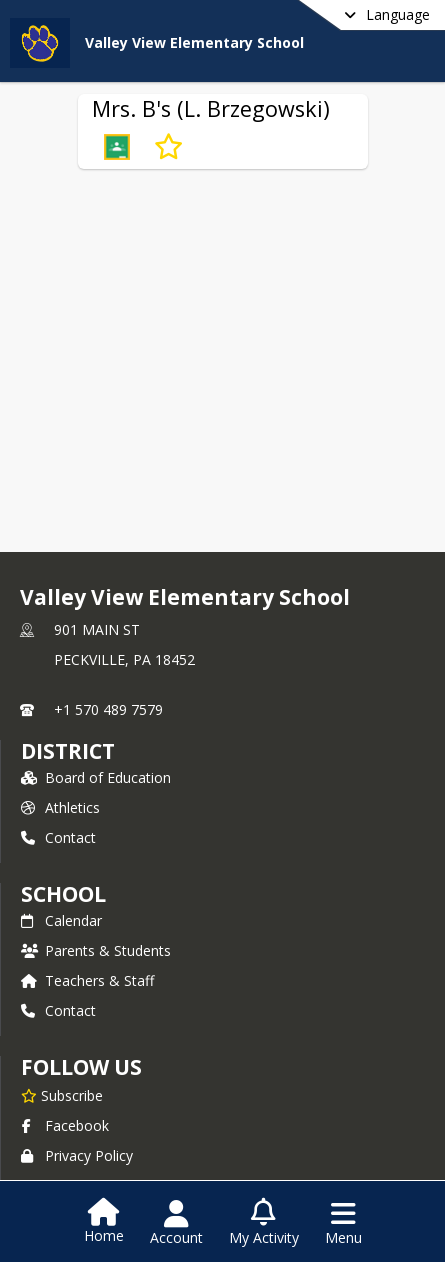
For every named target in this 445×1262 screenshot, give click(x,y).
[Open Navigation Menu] (343, 1223)
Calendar (61, 920)
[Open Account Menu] (176, 1223)
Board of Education (96, 777)
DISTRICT (68, 751)
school (63, 894)
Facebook (65, 1125)
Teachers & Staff (87, 980)
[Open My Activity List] (264, 1223)
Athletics (60, 807)
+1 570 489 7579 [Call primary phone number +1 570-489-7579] (108, 709)
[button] (117, 147)
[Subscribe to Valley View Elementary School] (62, 1095)
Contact (58, 837)
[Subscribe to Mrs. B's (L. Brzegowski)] (168, 147)
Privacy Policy (77, 1155)
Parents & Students (96, 950)
